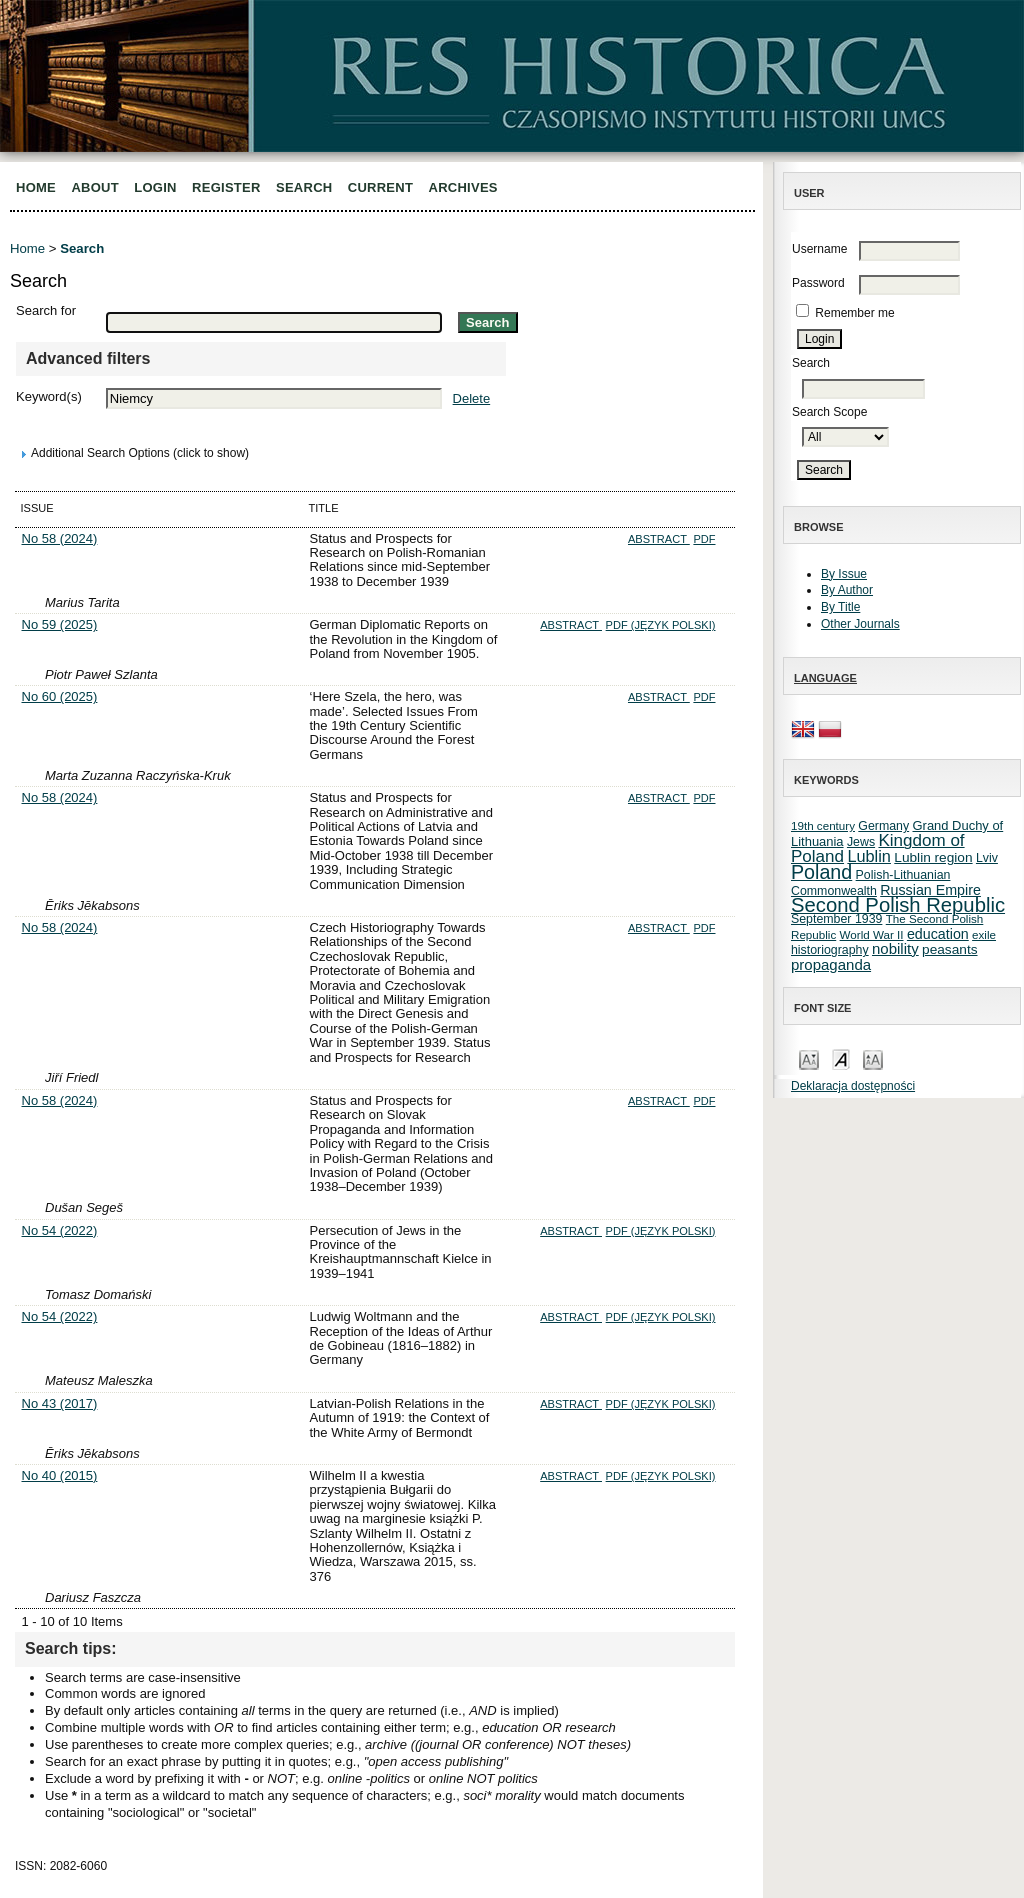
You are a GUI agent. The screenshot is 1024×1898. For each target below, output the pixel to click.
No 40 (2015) (60, 1475)
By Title (840, 607)
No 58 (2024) (60, 538)
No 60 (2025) (60, 696)
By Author (847, 590)
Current (380, 187)
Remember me (854, 313)
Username (819, 249)
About (95, 187)
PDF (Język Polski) (661, 625)
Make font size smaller (809, 1058)
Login (155, 187)
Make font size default (841, 1058)
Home (36, 187)
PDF (704, 539)
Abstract (659, 539)
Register (226, 187)
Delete (472, 398)
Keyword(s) (49, 396)
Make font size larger (873, 1058)
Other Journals (860, 624)
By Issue (844, 574)
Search (304, 187)
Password (818, 283)
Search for (46, 310)
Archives (463, 187)
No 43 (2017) (60, 1403)
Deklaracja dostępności (853, 1086)
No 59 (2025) (60, 624)
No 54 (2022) (60, 1230)
